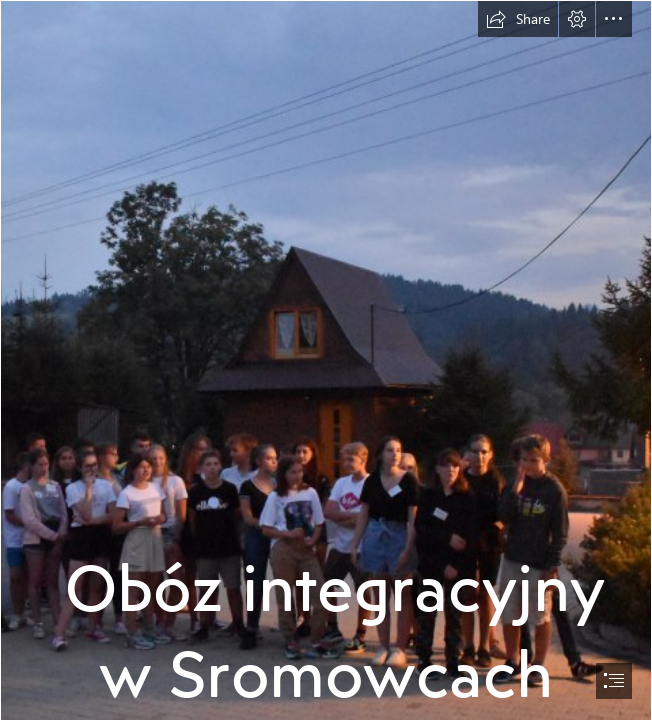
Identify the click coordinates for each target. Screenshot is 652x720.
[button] (518, 19)
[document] (326, 360)
